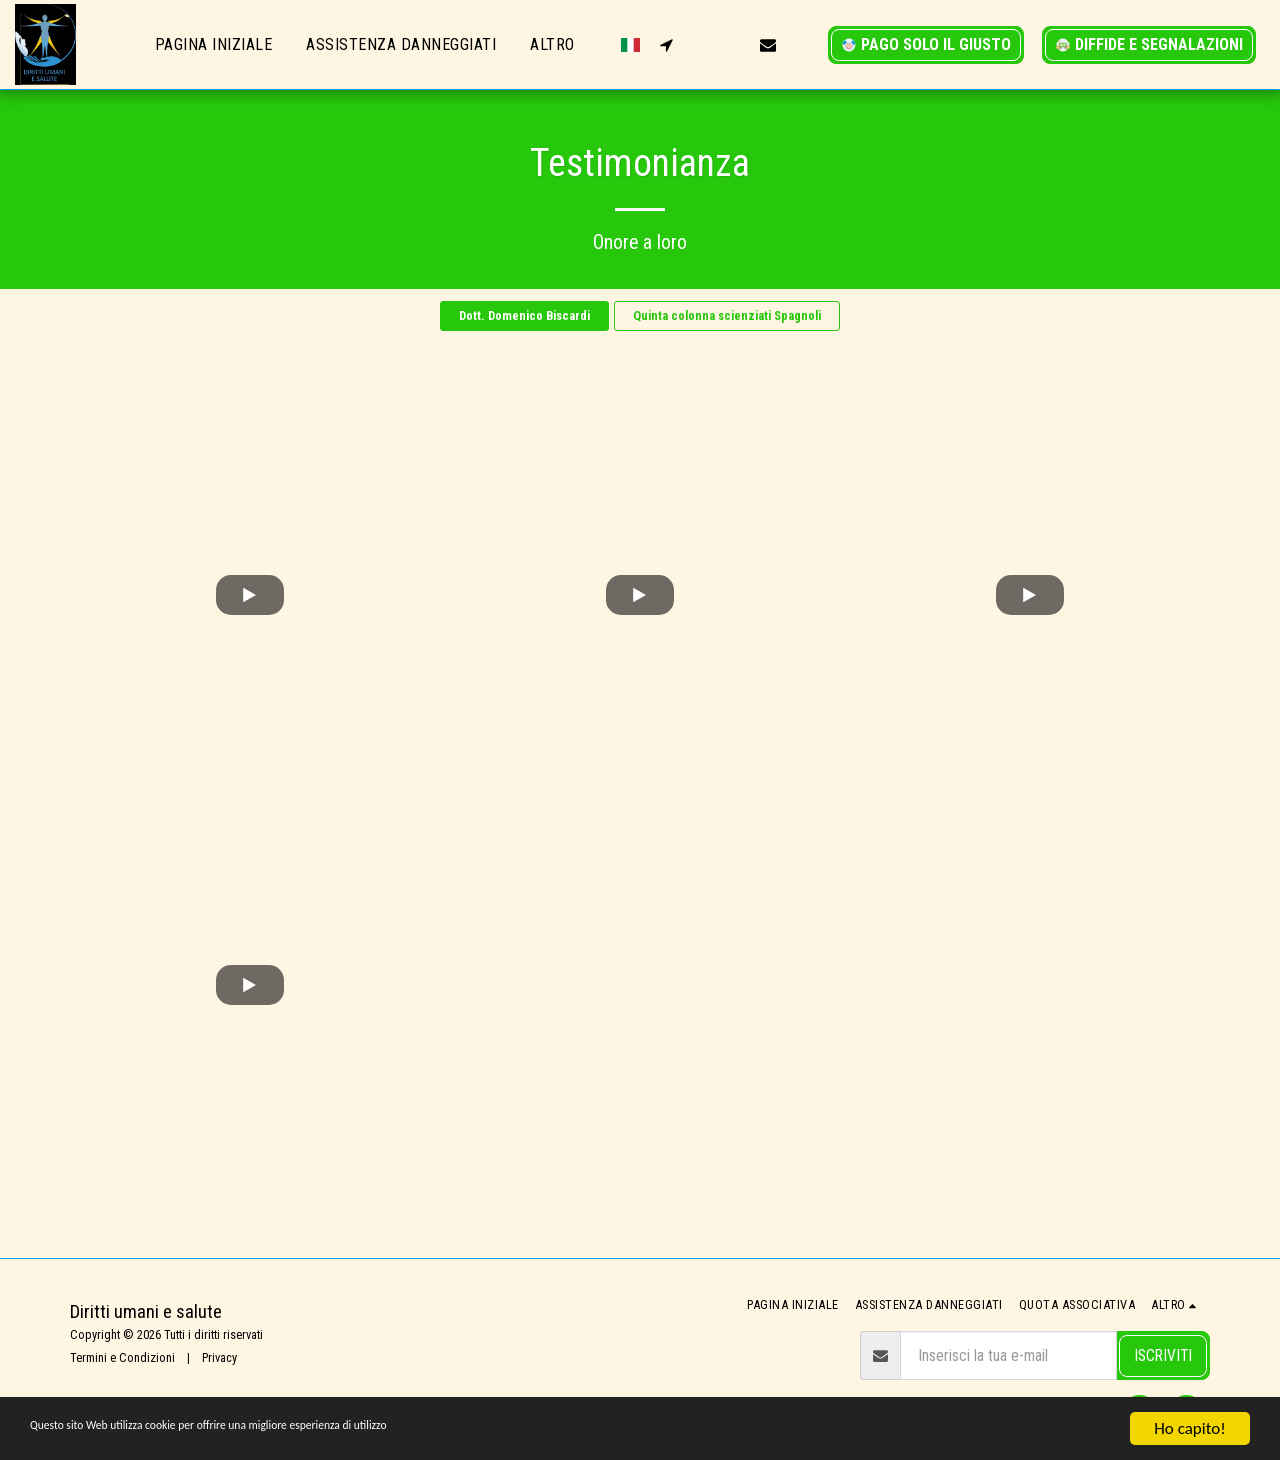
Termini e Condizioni (122, 1357)
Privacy (219, 1357)
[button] (666, 44)
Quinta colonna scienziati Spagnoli (727, 315)
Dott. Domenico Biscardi (524, 315)
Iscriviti (1163, 1355)
